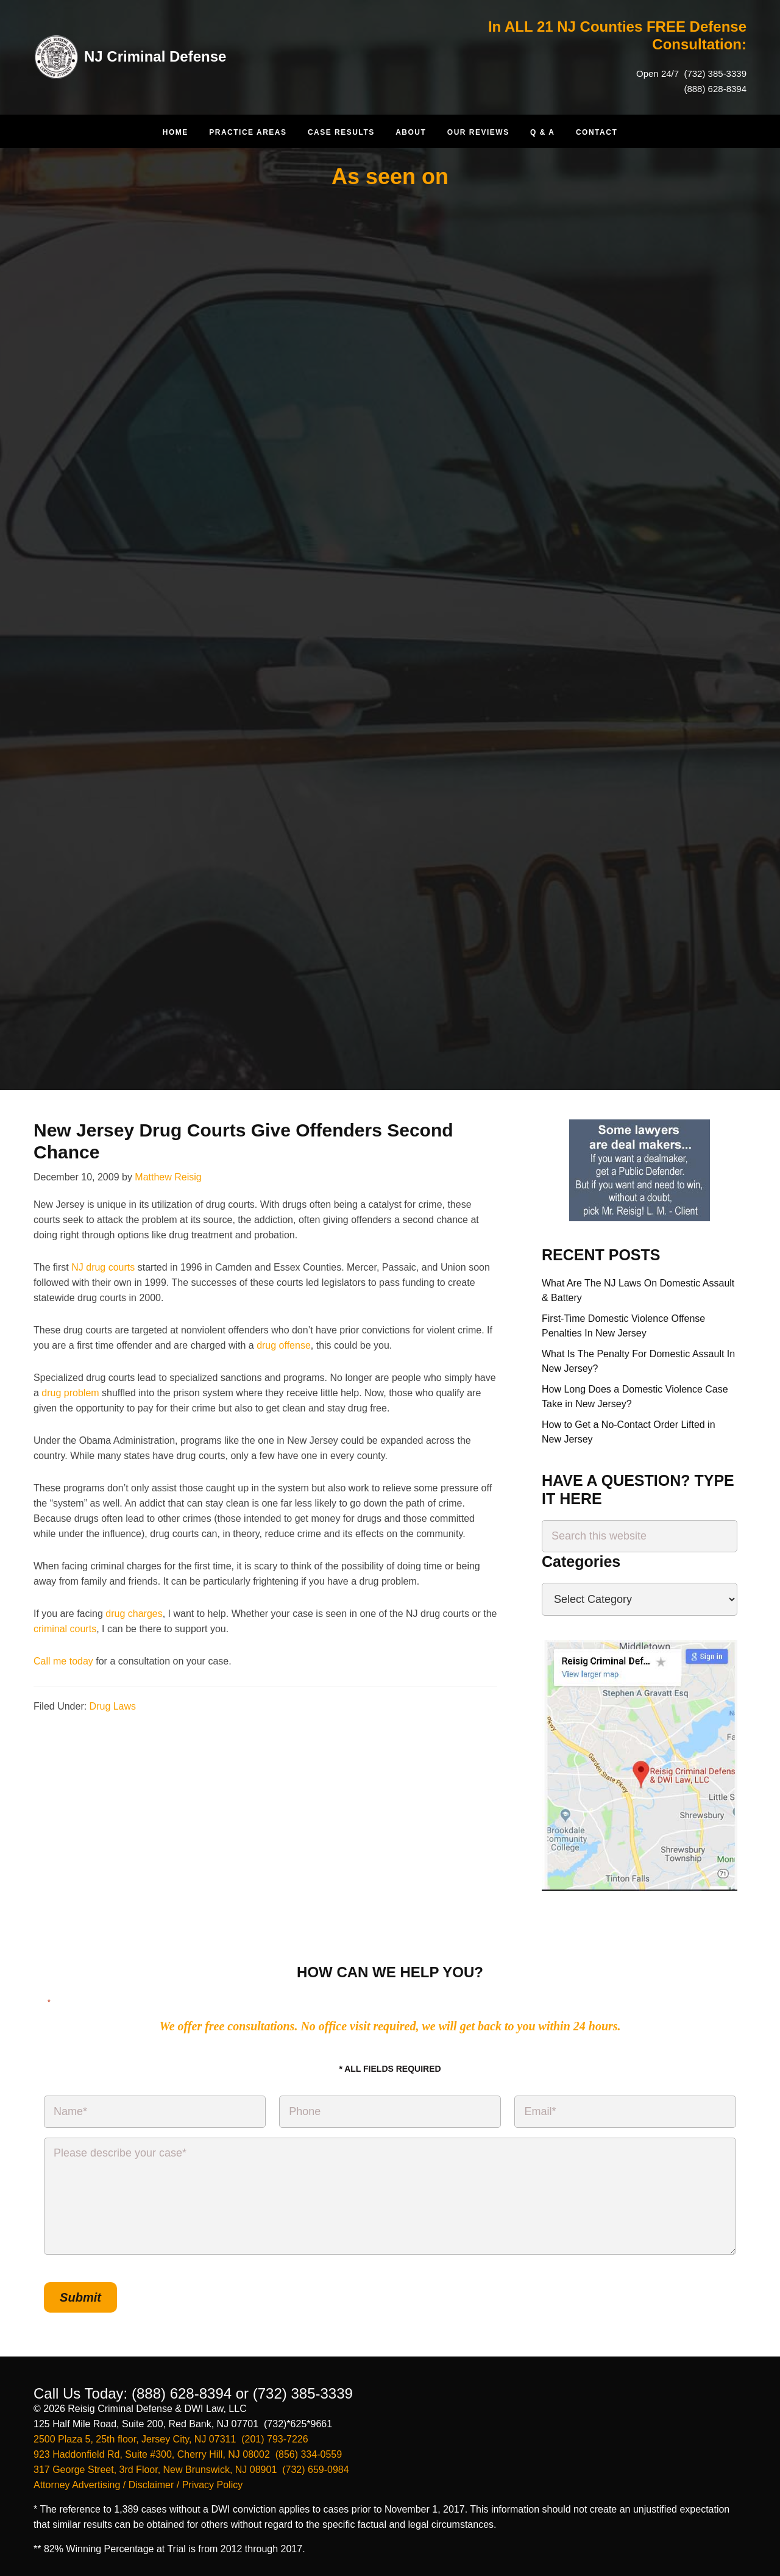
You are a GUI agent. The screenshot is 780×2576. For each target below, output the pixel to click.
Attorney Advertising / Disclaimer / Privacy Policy (138, 2485)
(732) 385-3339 (713, 73)
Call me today (63, 1661)
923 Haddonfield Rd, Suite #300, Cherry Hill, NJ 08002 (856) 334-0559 (188, 2454)
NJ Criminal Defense (155, 56)
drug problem (70, 1393)
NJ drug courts (103, 1267)
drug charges (133, 1613)
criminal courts (65, 1629)
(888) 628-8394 (715, 89)
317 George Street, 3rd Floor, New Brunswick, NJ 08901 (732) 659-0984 (191, 2469)
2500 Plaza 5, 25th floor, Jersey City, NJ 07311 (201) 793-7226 (171, 2439)
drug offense (284, 1345)
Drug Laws (113, 1706)
